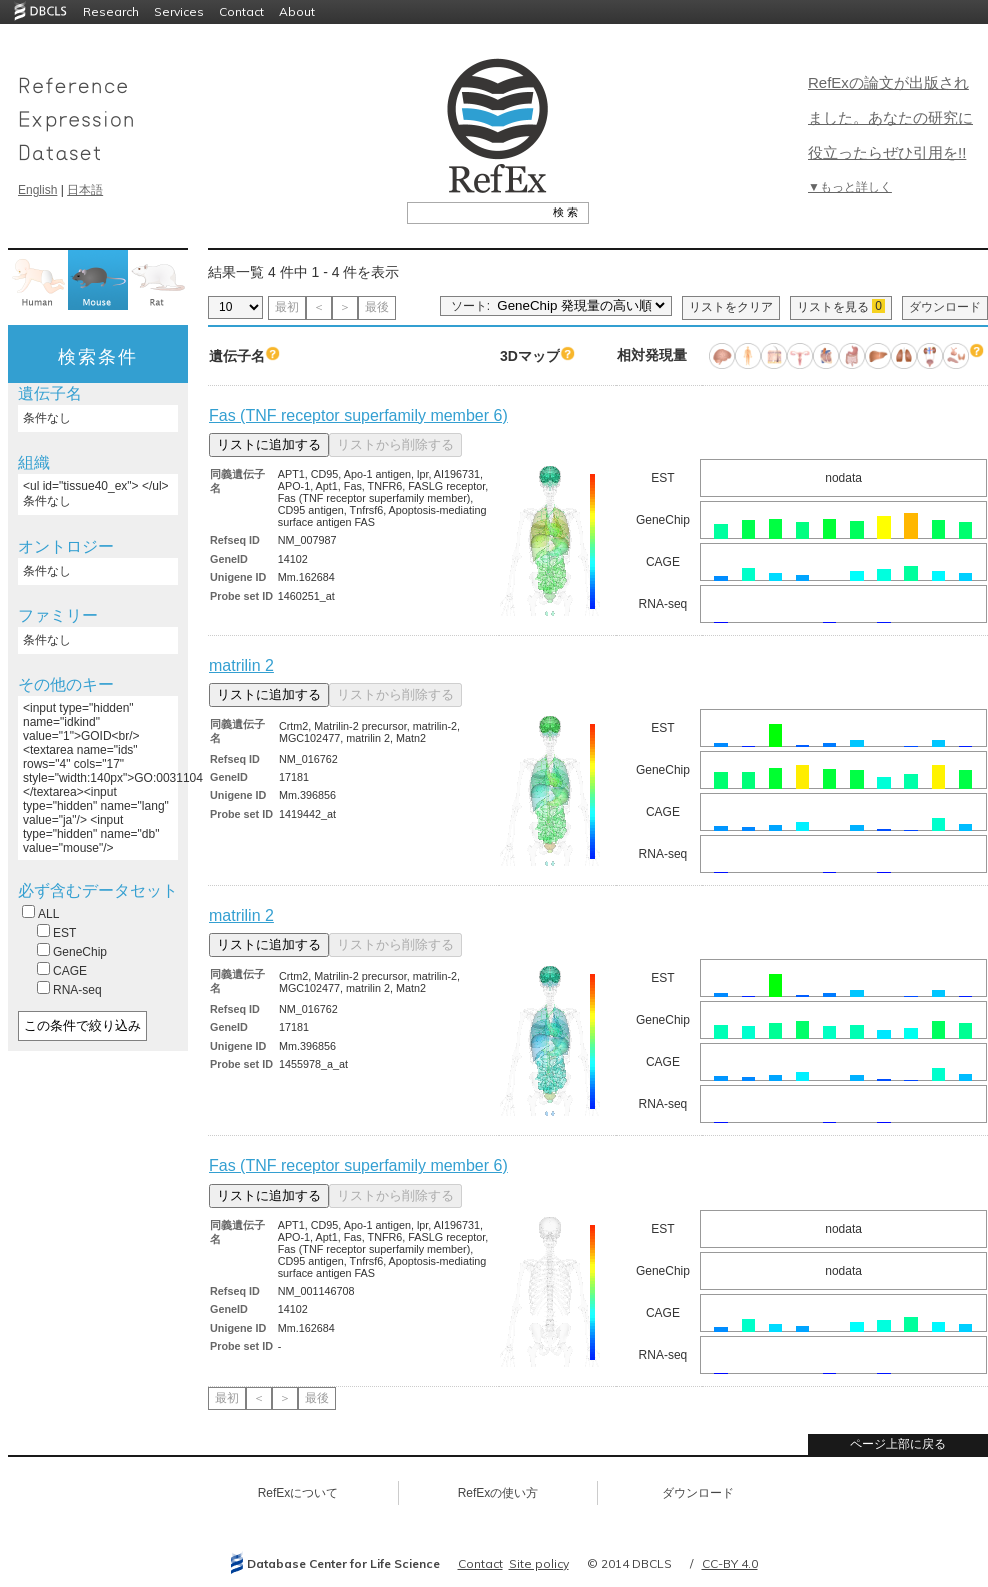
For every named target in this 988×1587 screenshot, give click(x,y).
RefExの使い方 (498, 1493)
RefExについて (298, 1493)
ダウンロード (945, 307)
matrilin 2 (241, 665)
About (297, 11)
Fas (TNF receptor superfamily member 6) (358, 415)
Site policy (539, 1563)
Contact (241, 11)
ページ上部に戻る (898, 1444)
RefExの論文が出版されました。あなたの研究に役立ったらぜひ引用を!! (890, 117)
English (37, 190)
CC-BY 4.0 (730, 1563)
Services (179, 11)
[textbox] (475, 212)
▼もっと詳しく (850, 187)
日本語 (85, 190)
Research (111, 11)
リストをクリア (731, 307)
